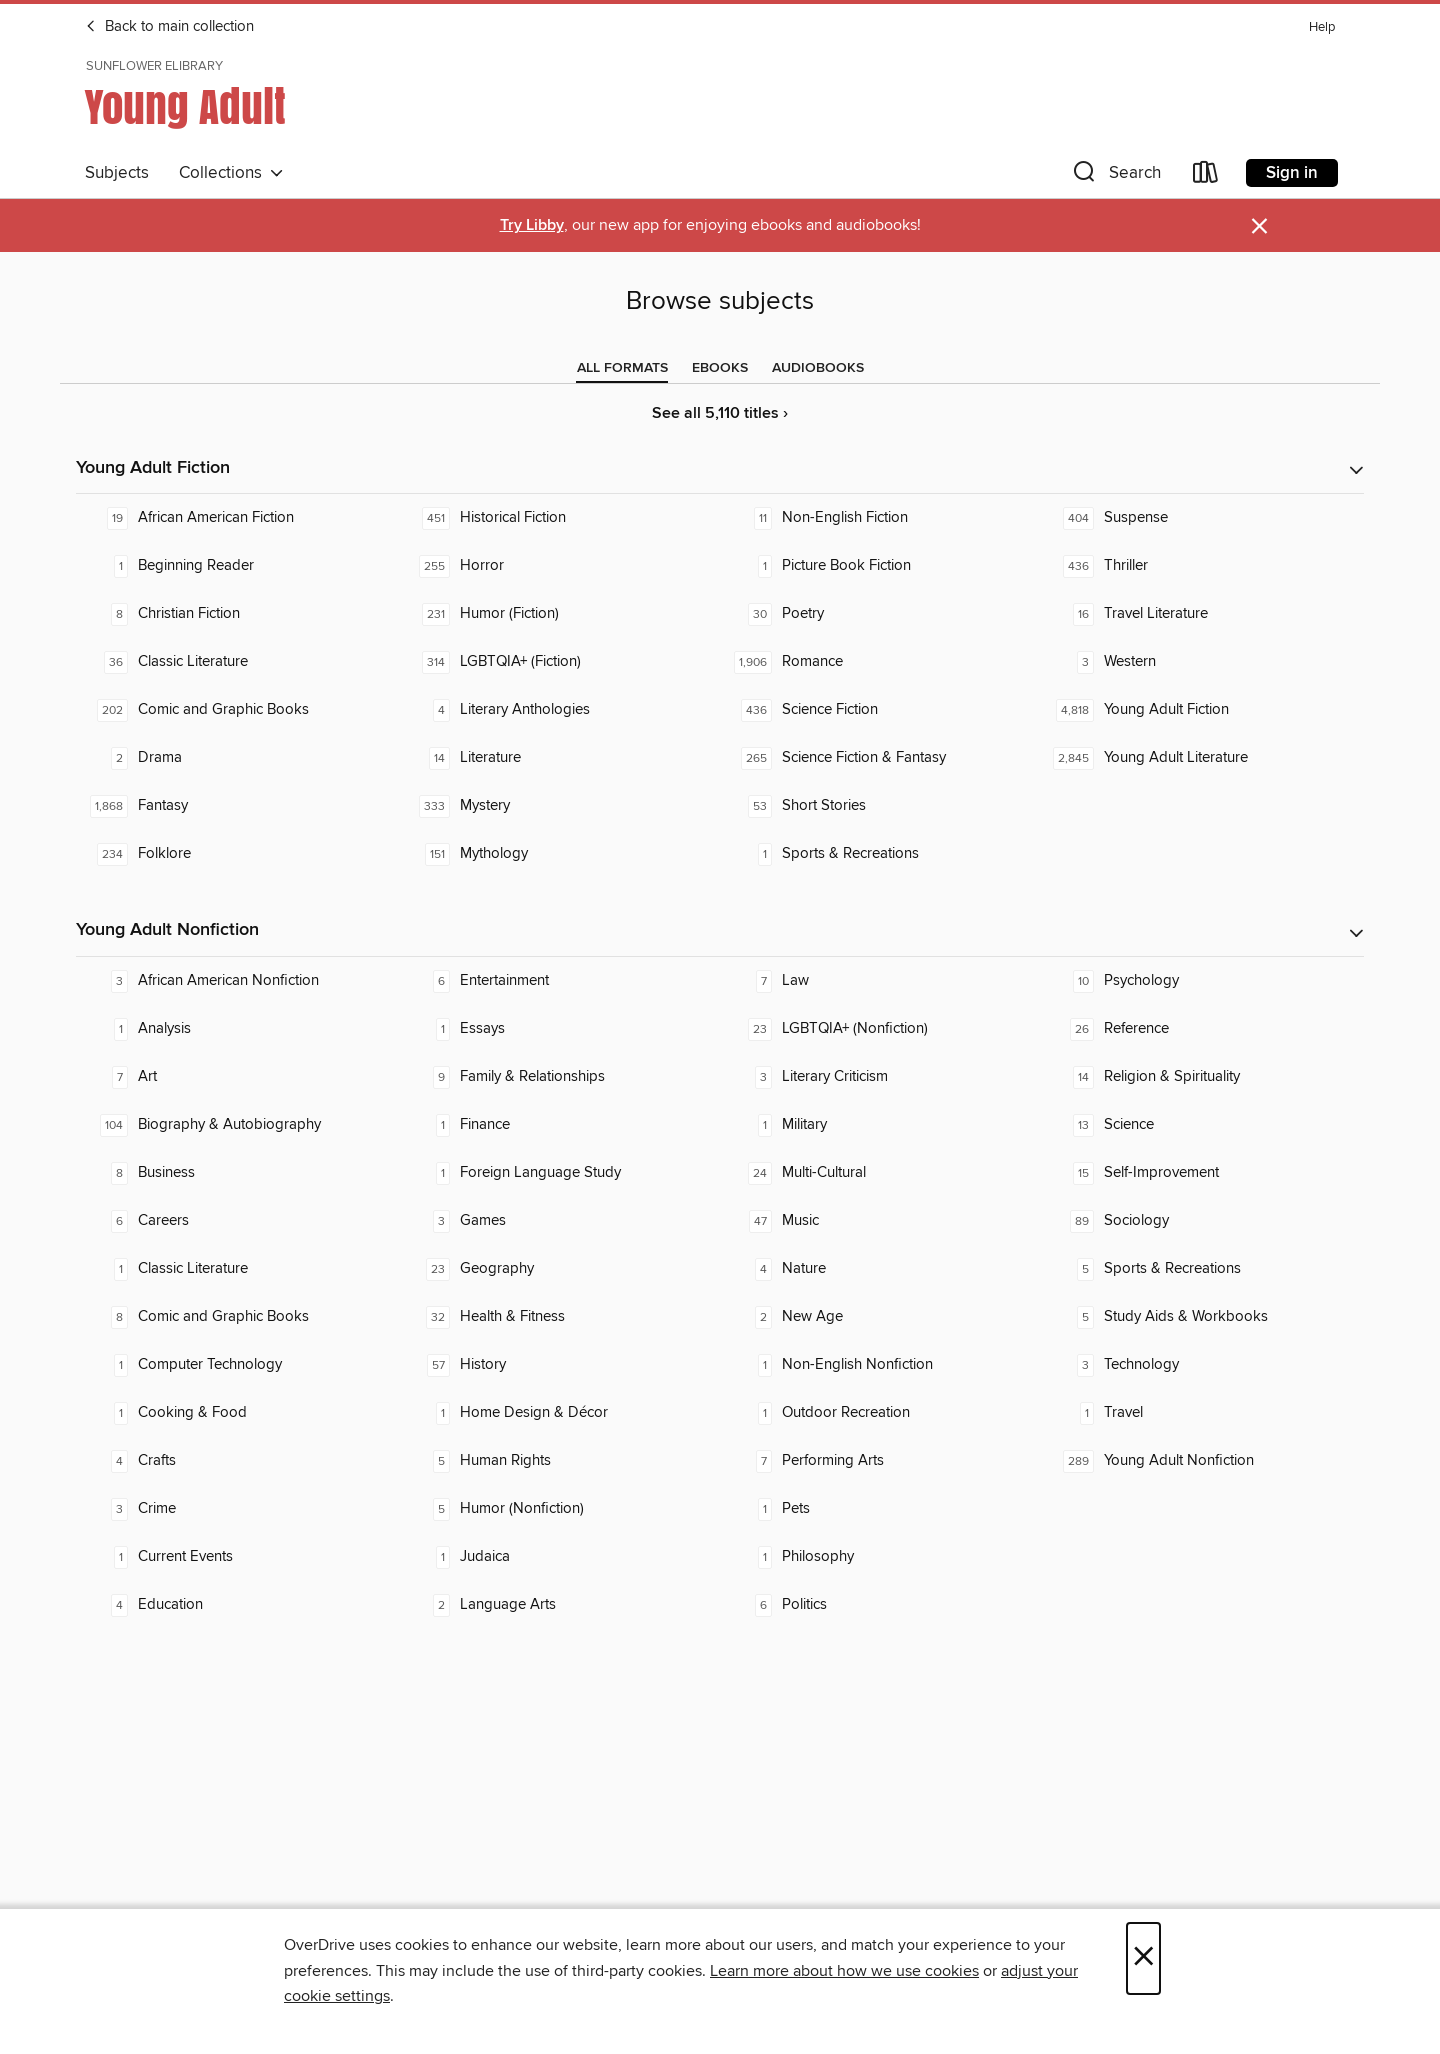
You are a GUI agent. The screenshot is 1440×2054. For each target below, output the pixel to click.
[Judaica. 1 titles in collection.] (559, 1557)
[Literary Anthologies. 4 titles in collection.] (559, 710)
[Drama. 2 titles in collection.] (237, 758)
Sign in (1292, 173)
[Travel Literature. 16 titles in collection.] (1203, 614)
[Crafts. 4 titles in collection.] (237, 1461)
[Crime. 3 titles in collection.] (237, 1509)
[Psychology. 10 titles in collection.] (1203, 981)
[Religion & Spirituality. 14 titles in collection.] (1203, 1077)
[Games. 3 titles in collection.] (559, 1221)
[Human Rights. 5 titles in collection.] (559, 1461)
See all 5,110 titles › (720, 413)
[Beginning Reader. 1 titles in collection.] (237, 566)
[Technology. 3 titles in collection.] (1203, 1365)
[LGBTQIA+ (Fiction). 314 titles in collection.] (559, 662)
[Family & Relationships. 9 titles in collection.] (559, 1077)
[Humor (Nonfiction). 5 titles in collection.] (559, 1509)
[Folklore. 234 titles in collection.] (237, 854)
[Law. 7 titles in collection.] (881, 981)
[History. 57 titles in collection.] (559, 1365)
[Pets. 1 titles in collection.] (881, 1509)
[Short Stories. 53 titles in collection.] (881, 806)
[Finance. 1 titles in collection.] (559, 1125)
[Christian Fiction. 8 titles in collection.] (237, 614)
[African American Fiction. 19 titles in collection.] (237, 518)
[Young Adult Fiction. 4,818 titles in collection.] (1203, 710)
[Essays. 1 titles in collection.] (559, 1029)
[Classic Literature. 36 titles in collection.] (237, 662)
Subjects (117, 173)
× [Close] (1143, 1958)
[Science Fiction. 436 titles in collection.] (881, 710)
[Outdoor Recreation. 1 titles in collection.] (881, 1413)
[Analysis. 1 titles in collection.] (237, 1029)
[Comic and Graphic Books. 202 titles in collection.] (237, 710)
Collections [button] (231, 173)
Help (1322, 27)
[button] (1115, 176)
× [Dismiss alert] (1259, 226)
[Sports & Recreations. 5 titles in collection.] (1203, 1269)
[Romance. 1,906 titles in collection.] (881, 662)
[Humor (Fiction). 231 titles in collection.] (559, 614)
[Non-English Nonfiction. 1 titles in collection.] (881, 1365)
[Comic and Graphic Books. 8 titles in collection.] (237, 1317)
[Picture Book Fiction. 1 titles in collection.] (881, 566)
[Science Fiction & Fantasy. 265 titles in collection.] (881, 758)
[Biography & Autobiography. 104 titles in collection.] (237, 1125)
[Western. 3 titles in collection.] (1203, 662)
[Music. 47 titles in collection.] (881, 1221)
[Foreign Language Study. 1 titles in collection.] (559, 1173)
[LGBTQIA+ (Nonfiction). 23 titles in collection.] (881, 1029)
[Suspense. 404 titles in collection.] (1203, 518)
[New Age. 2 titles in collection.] (881, 1317)
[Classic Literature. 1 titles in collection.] (237, 1269)
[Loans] (1206, 176)
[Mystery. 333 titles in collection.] (559, 806)
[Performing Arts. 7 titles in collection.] (881, 1461)
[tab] (622, 368)
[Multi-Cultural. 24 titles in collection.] (881, 1173)
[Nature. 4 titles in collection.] (881, 1269)
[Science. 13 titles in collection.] (1203, 1125)
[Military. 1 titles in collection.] (881, 1125)
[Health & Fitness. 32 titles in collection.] (559, 1317)
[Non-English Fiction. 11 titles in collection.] (881, 518)
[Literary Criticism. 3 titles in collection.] (881, 1077)
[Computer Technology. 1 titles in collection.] (237, 1365)
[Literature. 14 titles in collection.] (559, 758)
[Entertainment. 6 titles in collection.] (559, 981)
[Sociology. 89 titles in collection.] (1203, 1221)
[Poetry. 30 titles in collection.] (881, 614)
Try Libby (532, 225)
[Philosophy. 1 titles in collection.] (881, 1557)
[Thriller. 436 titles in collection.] (1203, 566)
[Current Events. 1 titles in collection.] (237, 1557)
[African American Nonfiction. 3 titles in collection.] (237, 981)
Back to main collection (169, 27)
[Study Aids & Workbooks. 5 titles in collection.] (1203, 1317)
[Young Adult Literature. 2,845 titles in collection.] (1203, 758)
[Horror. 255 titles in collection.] (559, 566)
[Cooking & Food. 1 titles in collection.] (237, 1413)
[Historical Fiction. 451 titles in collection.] (559, 518)
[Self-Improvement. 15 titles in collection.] (1203, 1173)
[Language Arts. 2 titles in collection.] (559, 1605)
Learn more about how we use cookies (844, 1971)
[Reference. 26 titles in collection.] (1203, 1029)
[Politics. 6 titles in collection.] (881, 1605)
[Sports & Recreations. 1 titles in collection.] (881, 854)
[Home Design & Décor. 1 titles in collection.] (559, 1413)
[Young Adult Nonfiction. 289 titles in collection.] (1203, 1461)
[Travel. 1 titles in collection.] (1203, 1413)
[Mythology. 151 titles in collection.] (559, 854)
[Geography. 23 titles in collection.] (559, 1269)
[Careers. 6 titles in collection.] (237, 1221)
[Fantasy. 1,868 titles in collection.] (237, 806)
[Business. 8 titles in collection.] (237, 1173)
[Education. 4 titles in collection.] (237, 1605)
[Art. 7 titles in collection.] (237, 1077)
